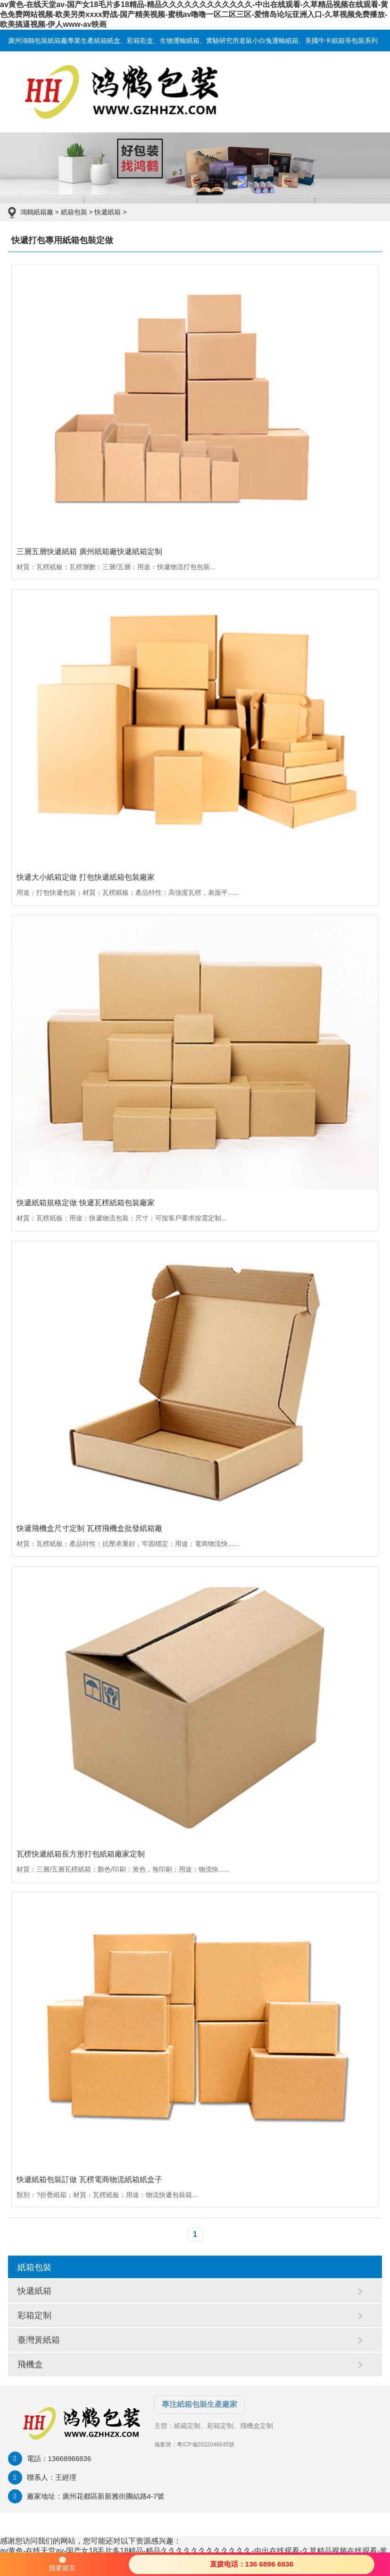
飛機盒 (30, 2364)
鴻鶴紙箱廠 (36, 212)
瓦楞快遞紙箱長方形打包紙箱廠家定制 (81, 1854)
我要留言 (62, 2564)
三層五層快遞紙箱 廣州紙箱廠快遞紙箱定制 (89, 552)
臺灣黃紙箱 (38, 2340)
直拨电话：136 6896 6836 (252, 2564)
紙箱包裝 (74, 212)
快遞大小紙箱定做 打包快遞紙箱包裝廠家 (85, 877)
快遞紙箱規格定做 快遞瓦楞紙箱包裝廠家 (85, 1203)
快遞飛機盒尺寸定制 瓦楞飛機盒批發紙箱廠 (89, 1528)
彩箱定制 (34, 2315)
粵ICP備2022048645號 (206, 2444)
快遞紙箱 (107, 212)
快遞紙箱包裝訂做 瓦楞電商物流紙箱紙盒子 (89, 2179)
